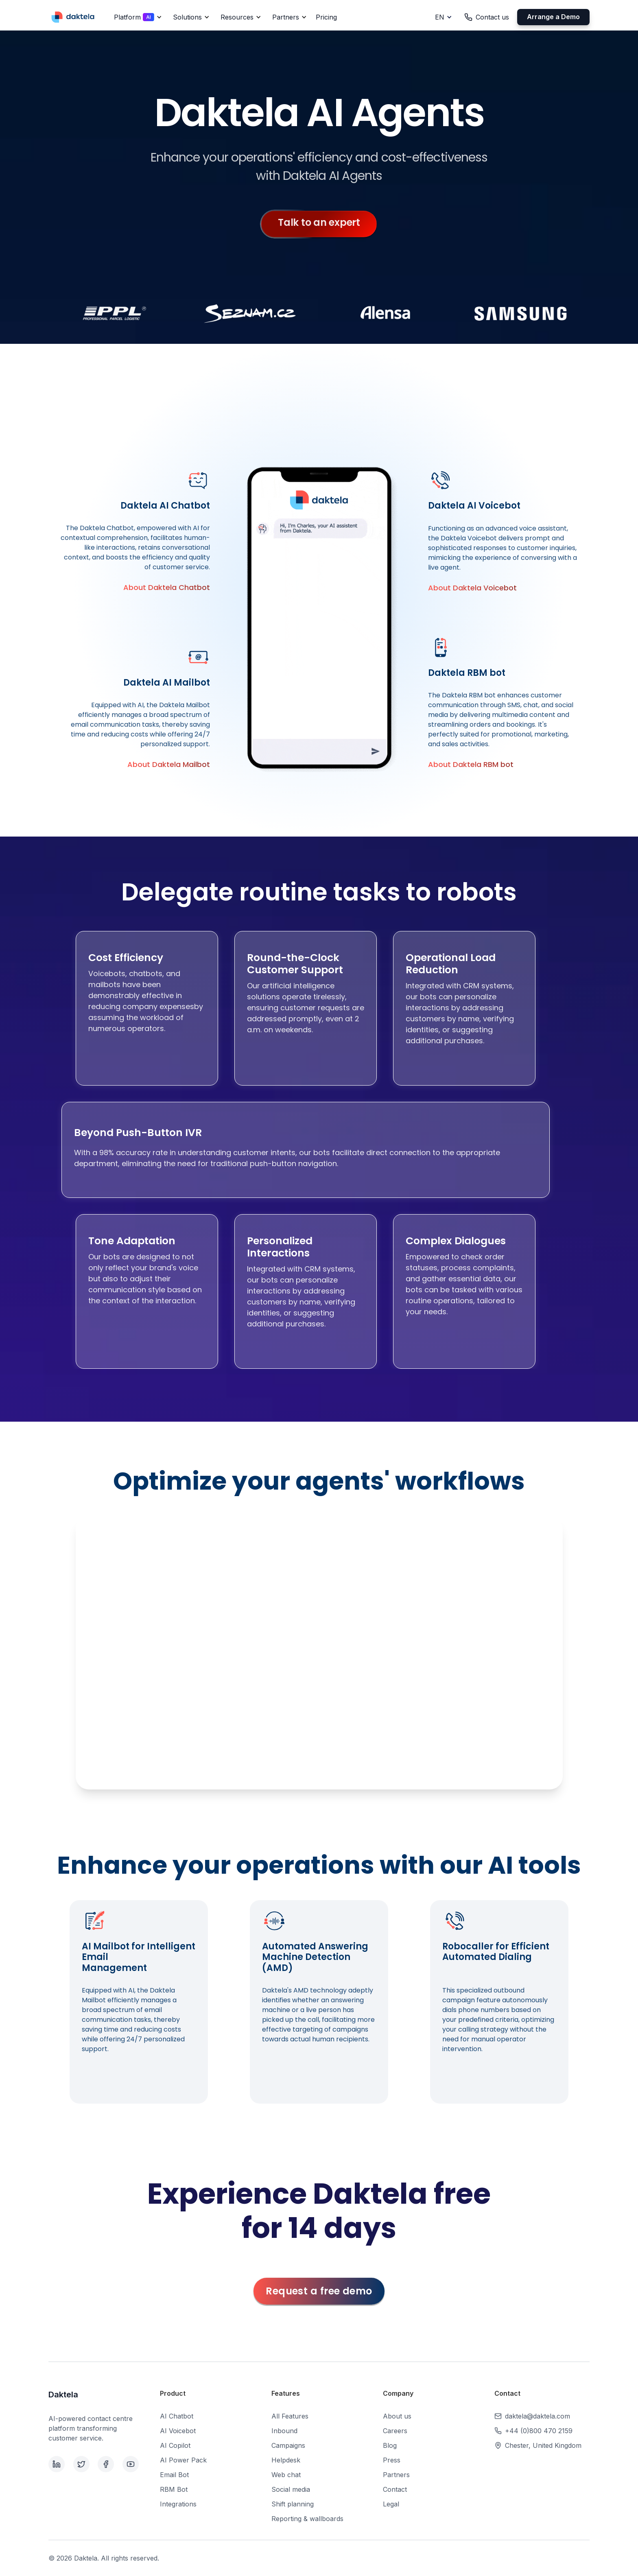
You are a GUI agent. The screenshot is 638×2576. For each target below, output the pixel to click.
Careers (395, 2431)
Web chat (286, 2475)
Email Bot (174, 2475)
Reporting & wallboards (307, 2519)
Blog (390, 2445)
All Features (289, 2416)
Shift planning (292, 2504)
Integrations (178, 2504)
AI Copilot (175, 2445)
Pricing (326, 17)
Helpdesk (285, 2460)
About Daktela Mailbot (168, 764)
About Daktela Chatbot (166, 587)
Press (391, 2460)
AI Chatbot (176, 2416)
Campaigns (288, 2445)
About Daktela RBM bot (470, 764)
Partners (396, 2475)
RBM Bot (174, 2489)
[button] (136, 17)
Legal (391, 2504)
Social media (290, 2489)
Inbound (284, 2431)
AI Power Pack (183, 2460)
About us (397, 2416)
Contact (395, 2489)
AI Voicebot (178, 2431)
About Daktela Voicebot (472, 588)
